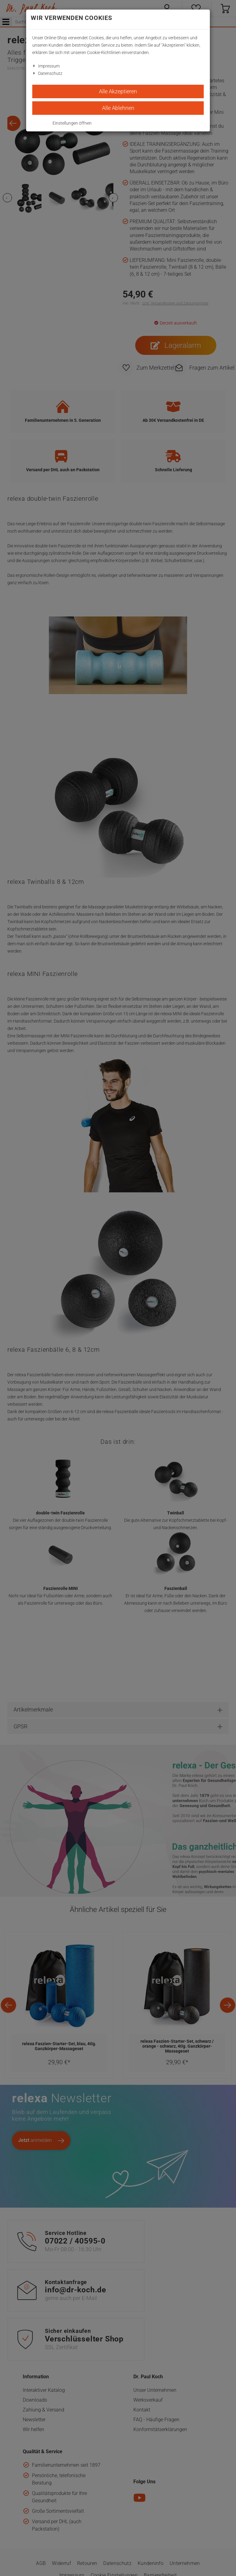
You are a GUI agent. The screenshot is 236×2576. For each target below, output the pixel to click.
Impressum (49, 66)
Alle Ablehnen (118, 108)
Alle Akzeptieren (118, 91)
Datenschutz (50, 73)
